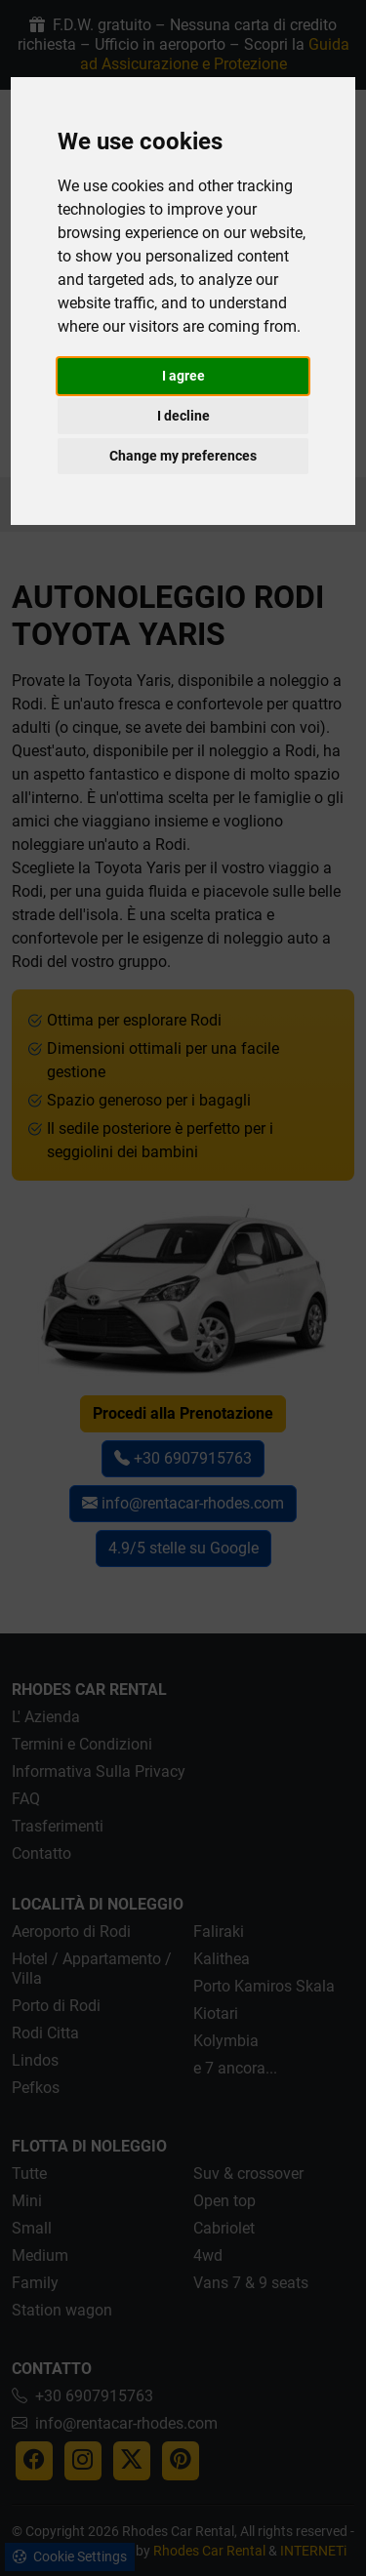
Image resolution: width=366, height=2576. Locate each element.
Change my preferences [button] (183, 455)
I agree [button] (183, 375)
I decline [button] (183, 415)
